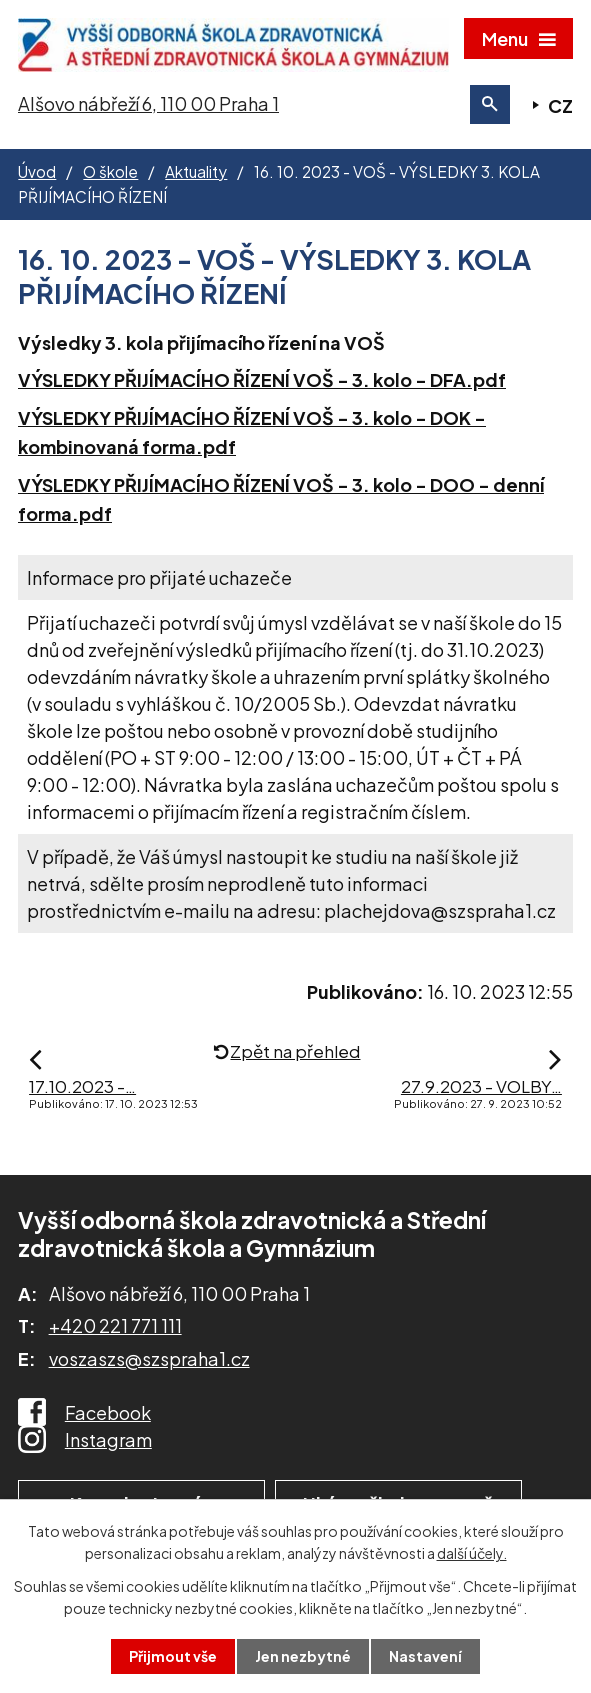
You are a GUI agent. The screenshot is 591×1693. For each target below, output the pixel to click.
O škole (110, 171)
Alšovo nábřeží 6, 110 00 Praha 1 (148, 103)
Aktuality (196, 171)
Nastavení (425, 1656)
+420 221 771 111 (115, 1325)
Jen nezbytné (303, 1656)
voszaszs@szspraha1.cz (149, 1358)
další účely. (472, 1553)
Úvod (37, 171)
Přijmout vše (173, 1656)
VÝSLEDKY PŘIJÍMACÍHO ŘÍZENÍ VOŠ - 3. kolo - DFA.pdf (262, 379)
